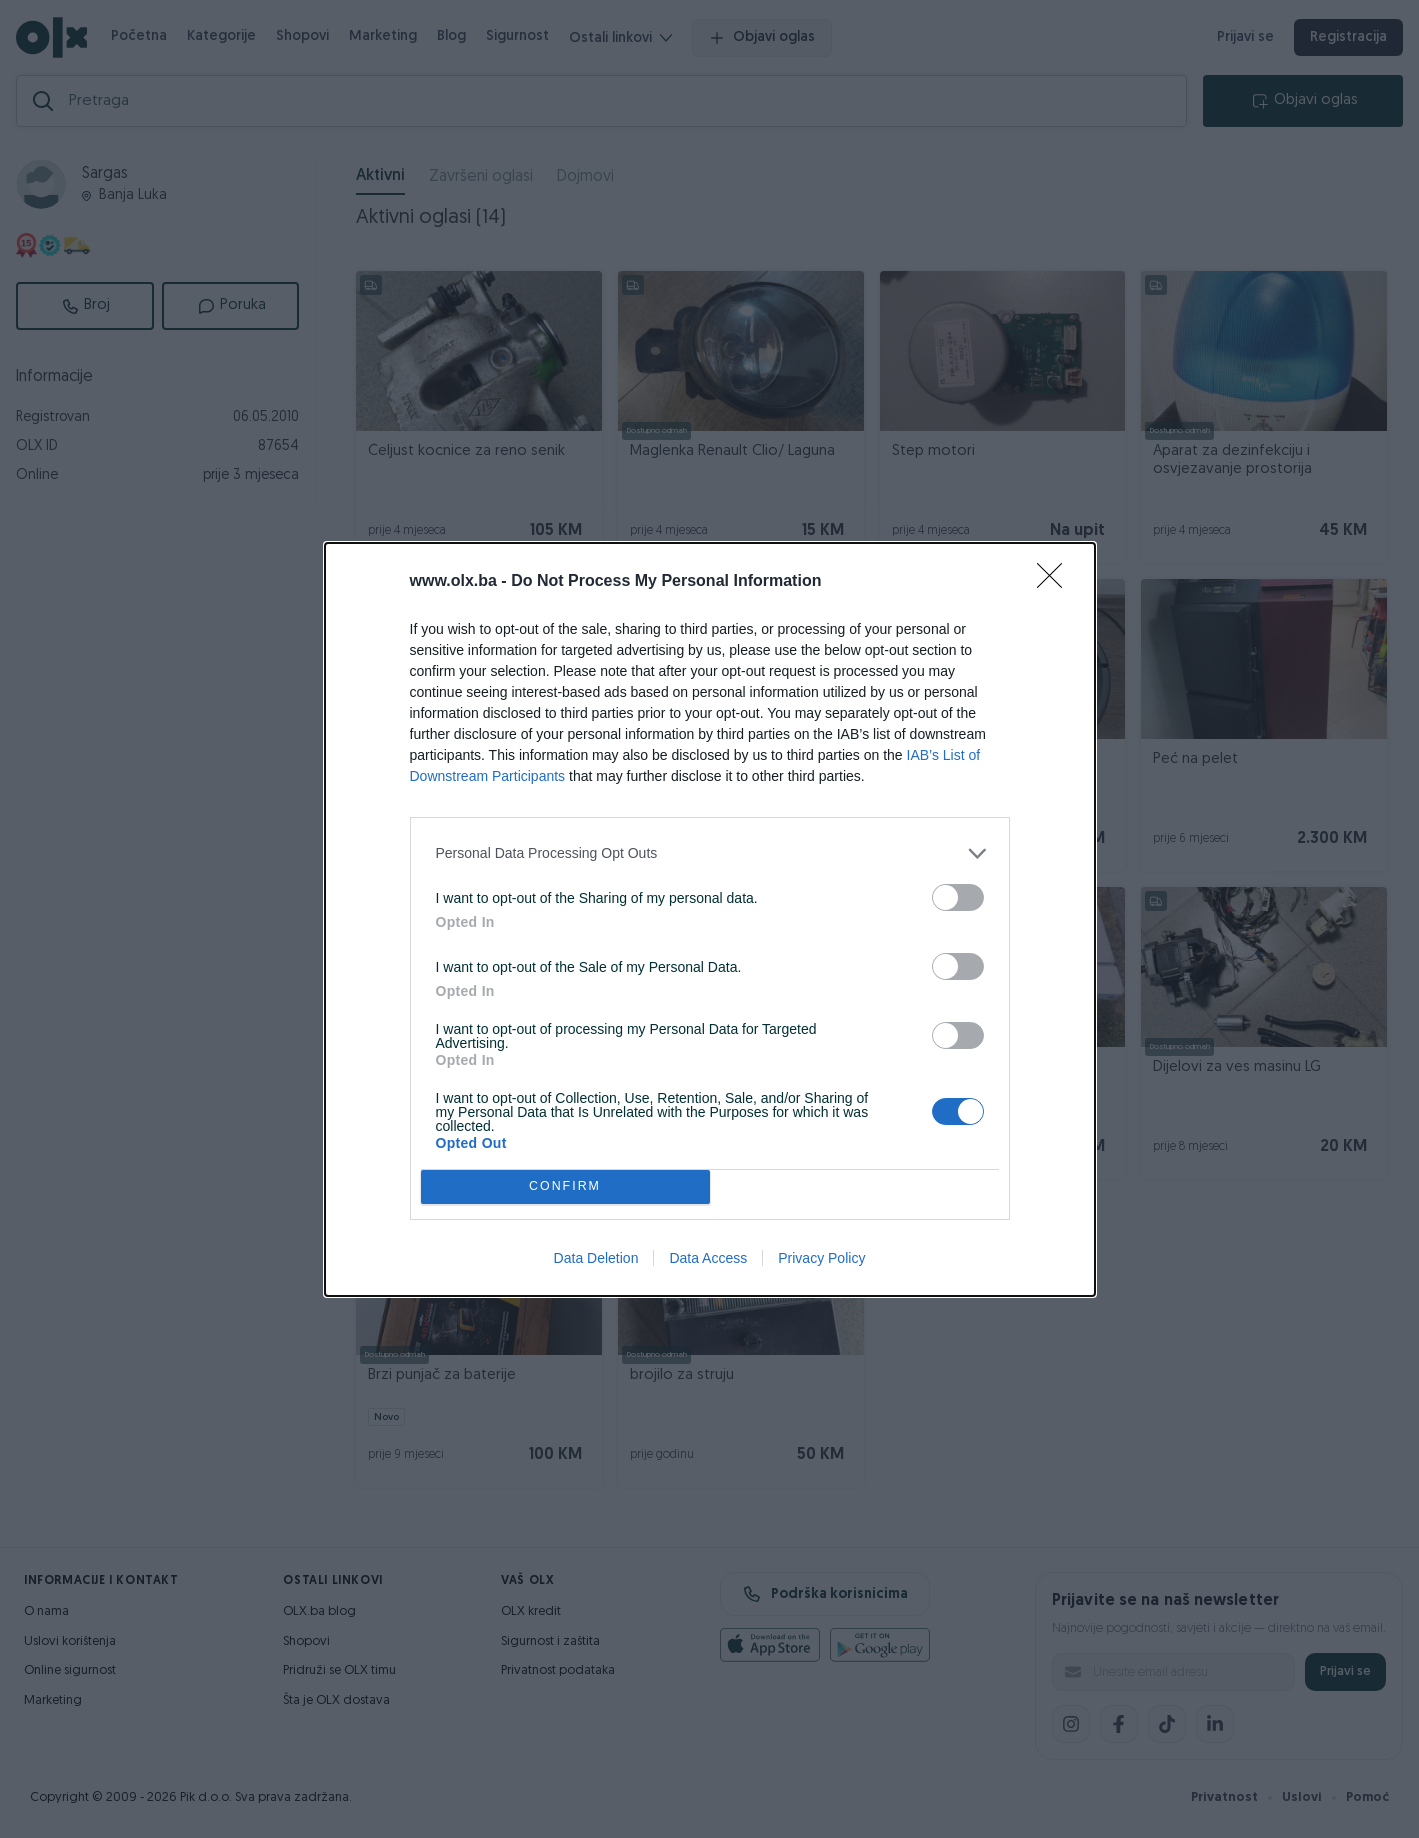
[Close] (1056, 582)
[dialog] (710, 919)
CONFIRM (565, 1185)
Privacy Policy (821, 1258)
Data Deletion (596, 1258)
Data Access (708, 1258)
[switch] (958, 897)
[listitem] (710, 853)
